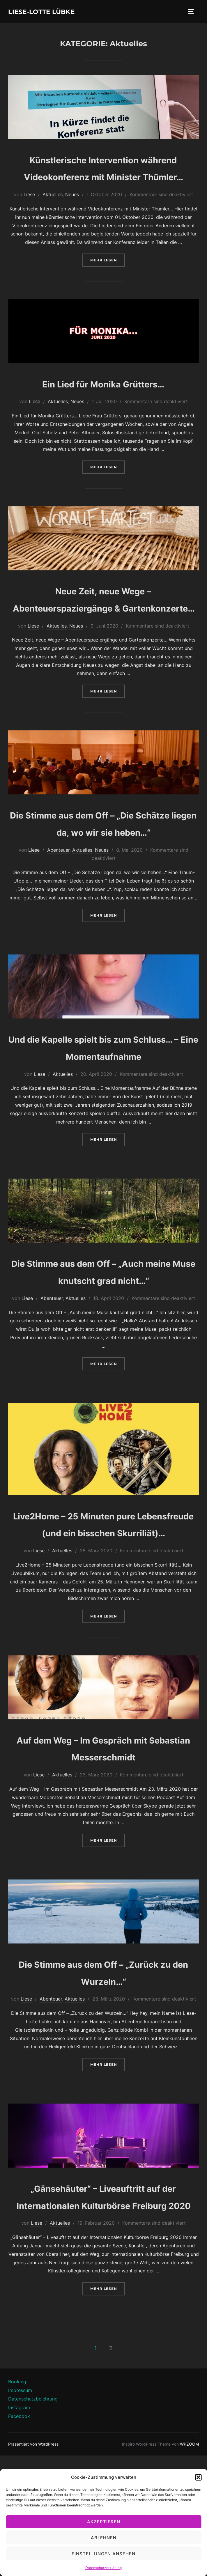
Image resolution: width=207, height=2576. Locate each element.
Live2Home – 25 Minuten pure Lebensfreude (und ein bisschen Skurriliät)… (103, 1618)
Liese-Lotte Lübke (50, 12)
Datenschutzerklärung (103, 2568)
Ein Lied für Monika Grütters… (103, 400)
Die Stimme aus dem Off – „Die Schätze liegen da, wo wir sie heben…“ (103, 866)
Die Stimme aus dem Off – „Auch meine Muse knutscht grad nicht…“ (103, 1348)
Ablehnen (103, 2537)
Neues (72, 212)
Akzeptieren (103, 2521)
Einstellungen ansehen (103, 2553)
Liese (29, 212)
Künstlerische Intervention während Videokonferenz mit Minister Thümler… (103, 176)
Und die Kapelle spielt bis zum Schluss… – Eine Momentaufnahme (103, 1107)
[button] (198, 2477)
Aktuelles (53, 212)
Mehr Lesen (107, 277)
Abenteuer (58, 902)
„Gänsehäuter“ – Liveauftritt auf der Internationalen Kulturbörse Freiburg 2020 (103, 2307)
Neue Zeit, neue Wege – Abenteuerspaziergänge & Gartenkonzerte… (104, 625)
